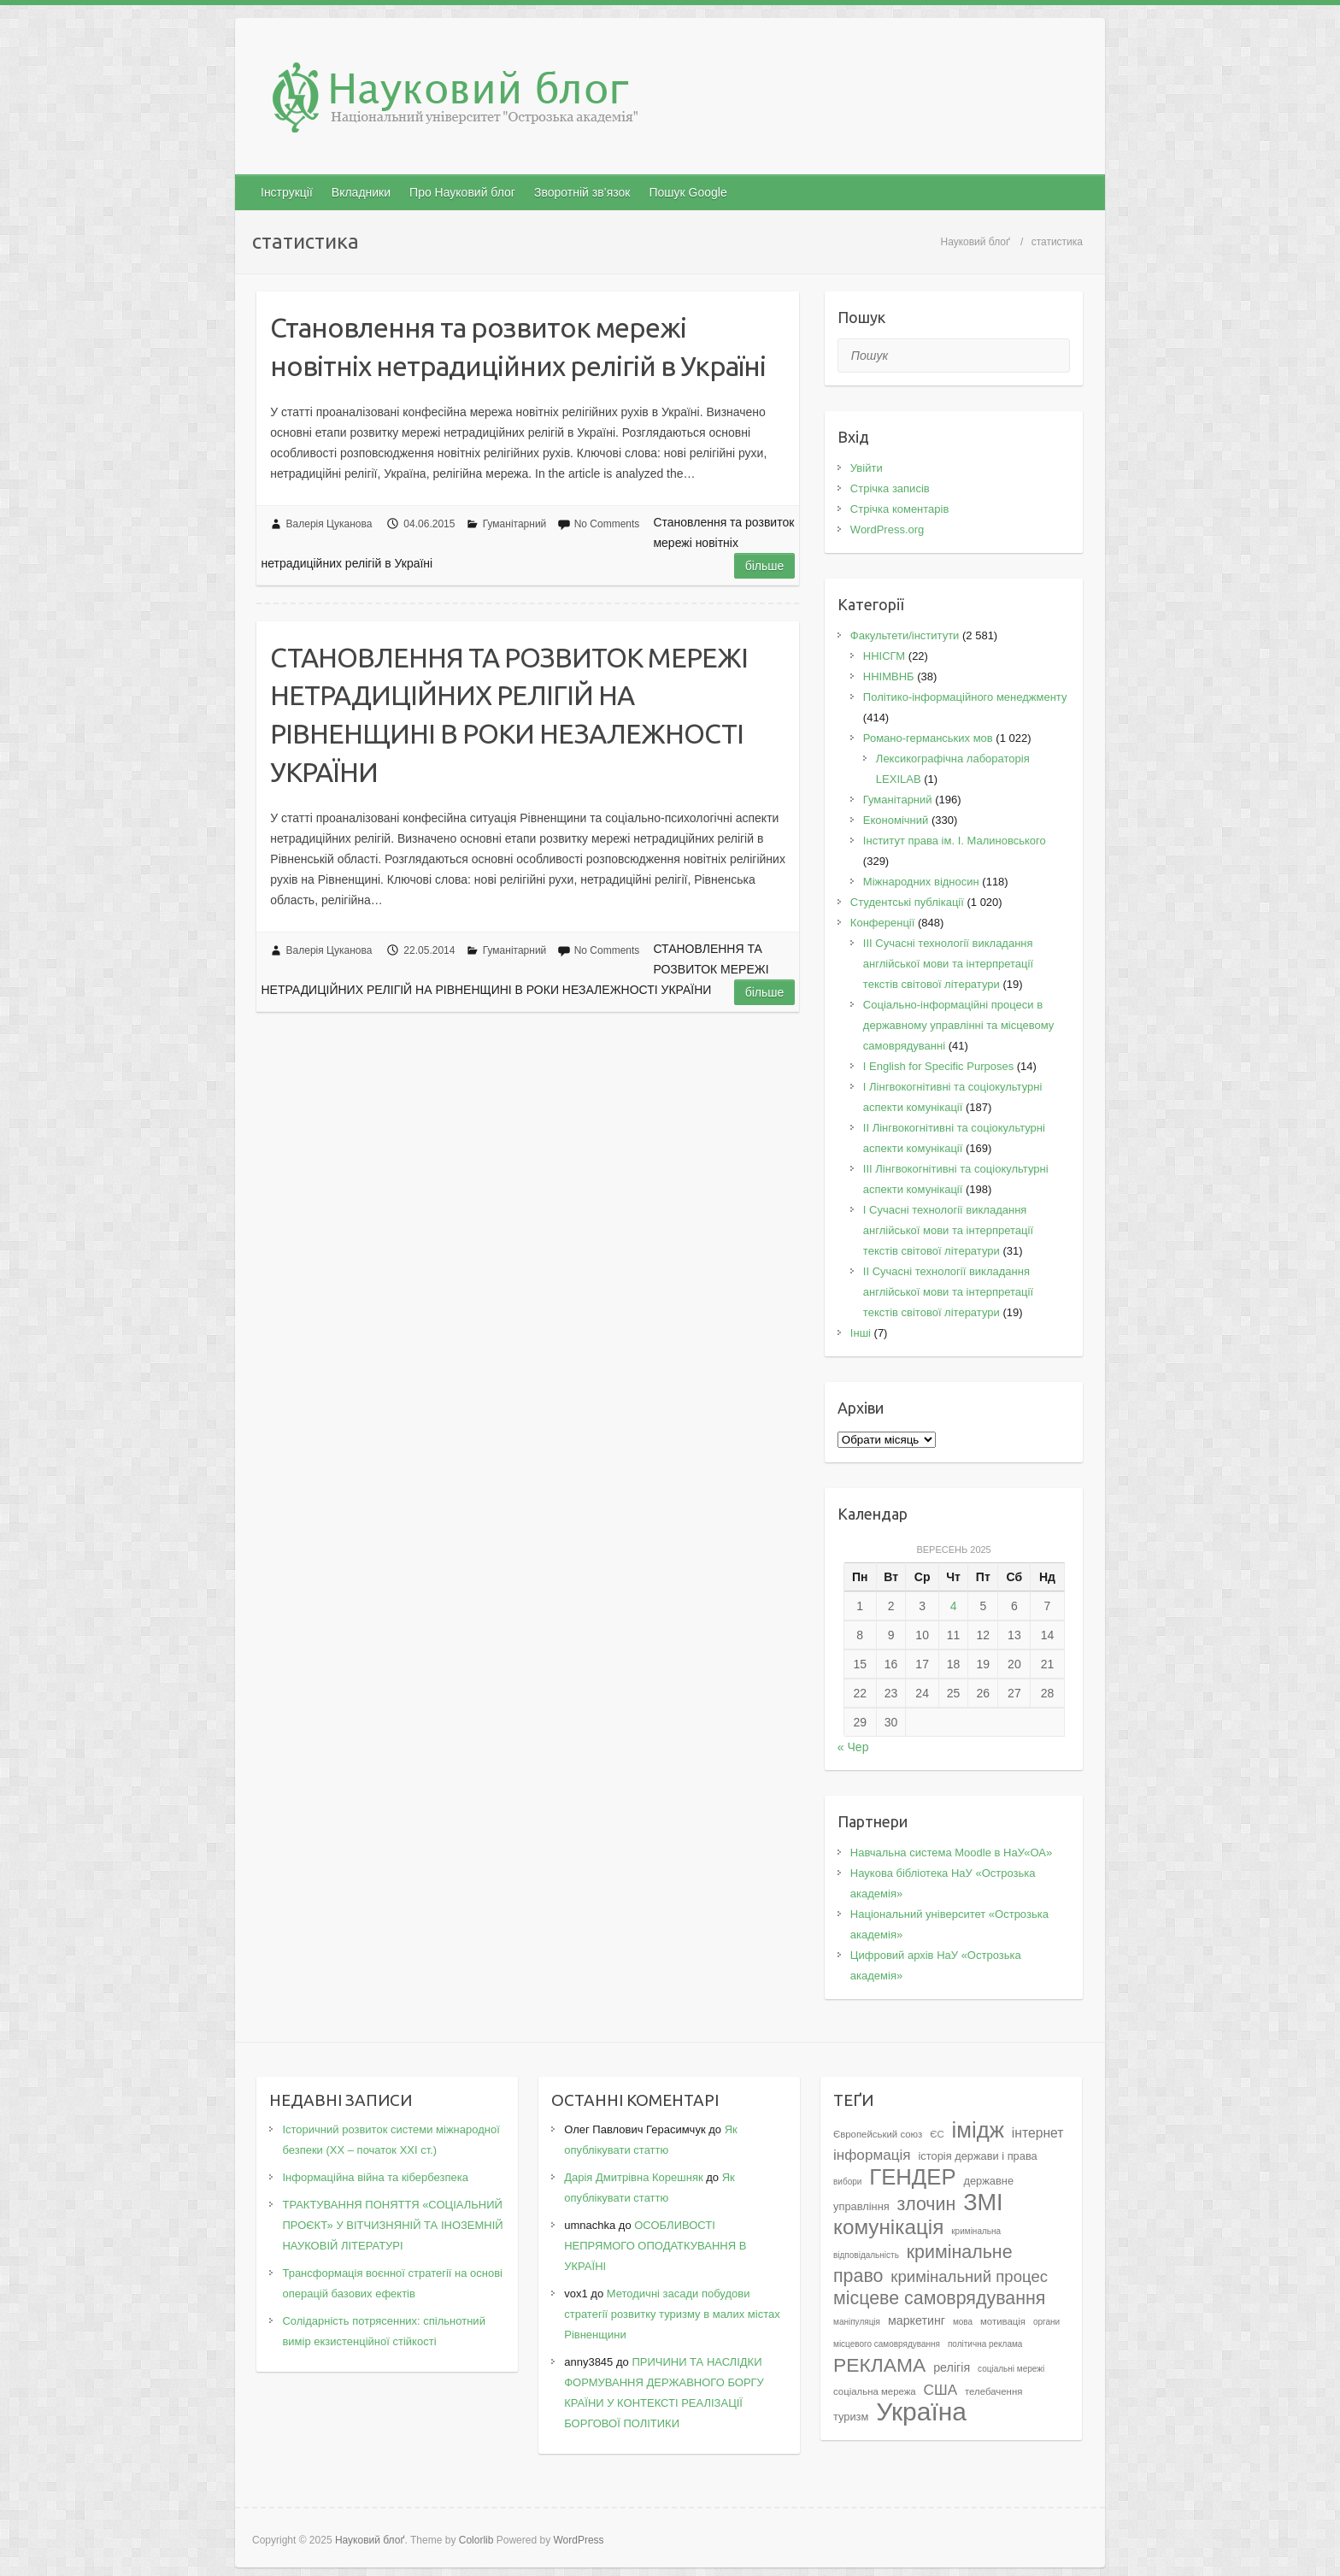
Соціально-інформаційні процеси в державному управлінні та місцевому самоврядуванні (959, 1025)
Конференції (882, 922)
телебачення (993, 2391)
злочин (926, 2204)
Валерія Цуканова (329, 524)
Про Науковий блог (462, 192)
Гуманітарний (515, 524)
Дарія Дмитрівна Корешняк (633, 2177)
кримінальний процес (969, 2276)
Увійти (866, 468)
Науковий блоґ (974, 242)
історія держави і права (977, 2156)
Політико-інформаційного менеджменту (965, 697)
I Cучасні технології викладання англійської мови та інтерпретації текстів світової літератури (948, 1230)
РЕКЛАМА (879, 2365)
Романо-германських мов (928, 738)
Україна (921, 2411)
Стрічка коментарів (899, 509)
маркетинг (916, 2320)
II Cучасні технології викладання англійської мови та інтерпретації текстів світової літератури (948, 1292)
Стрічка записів (890, 488)
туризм (850, 2416)
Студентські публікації (907, 902)
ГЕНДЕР (912, 2177)
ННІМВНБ (888, 676)
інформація (872, 2154)
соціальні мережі (1011, 2368)
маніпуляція (856, 2321)
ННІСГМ (884, 656)
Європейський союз (877, 2134)
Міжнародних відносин (921, 881)
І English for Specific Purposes (938, 1066)
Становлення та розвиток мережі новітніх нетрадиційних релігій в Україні (518, 346)
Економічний (895, 820)
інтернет (1038, 2133)
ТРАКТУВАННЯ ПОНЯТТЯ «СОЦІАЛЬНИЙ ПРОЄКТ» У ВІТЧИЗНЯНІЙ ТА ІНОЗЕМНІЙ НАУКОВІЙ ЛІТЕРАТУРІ (392, 2225)
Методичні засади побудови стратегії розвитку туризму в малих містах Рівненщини (671, 2314)
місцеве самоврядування (939, 2298)
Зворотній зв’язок (582, 192)
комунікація (888, 2226)
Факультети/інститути (905, 635)
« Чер (853, 1747)
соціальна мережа (874, 2391)
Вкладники (361, 192)
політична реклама (985, 2344)
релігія (951, 2367)
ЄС (936, 2134)
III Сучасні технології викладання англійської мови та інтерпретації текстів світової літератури (948, 964)
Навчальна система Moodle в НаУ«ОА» (951, 1852)
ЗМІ (983, 2202)
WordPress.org (887, 529)
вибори (847, 2181)
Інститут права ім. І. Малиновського (954, 840)
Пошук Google (687, 192)
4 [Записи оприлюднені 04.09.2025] (953, 1606)
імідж (978, 2130)
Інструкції (287, 192)
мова (963, 2321)
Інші (860, 1332)
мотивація (1003, 2321)
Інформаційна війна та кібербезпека (374, 2177)
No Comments (607, 524)
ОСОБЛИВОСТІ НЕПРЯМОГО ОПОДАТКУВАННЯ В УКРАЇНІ (655, 2246)
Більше (765, 566)
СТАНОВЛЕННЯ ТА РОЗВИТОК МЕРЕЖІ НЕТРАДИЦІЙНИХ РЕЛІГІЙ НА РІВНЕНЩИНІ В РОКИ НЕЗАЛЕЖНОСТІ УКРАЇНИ (509, 714)
